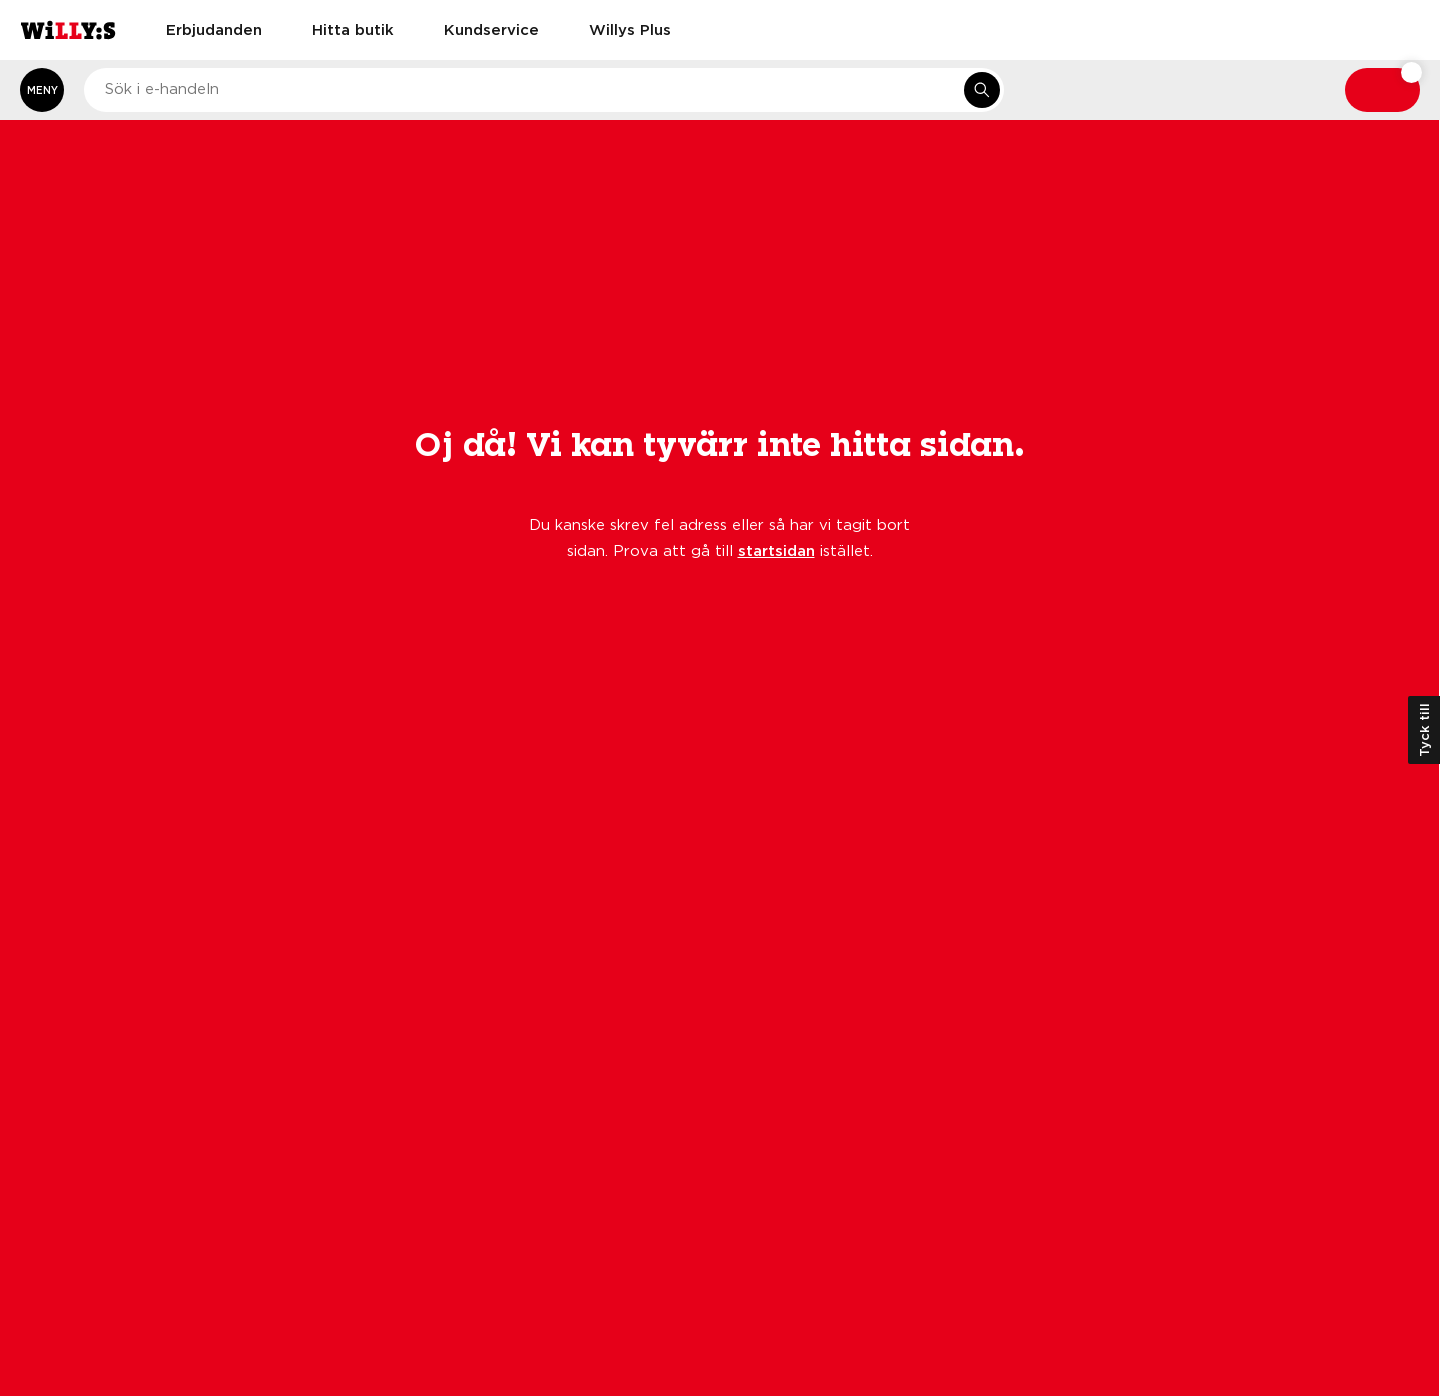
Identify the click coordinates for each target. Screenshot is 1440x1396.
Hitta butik (353, 29)
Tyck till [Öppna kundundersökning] (1424, 730)
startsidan (776, 550)
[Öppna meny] (42, 90)
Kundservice (491, 29)
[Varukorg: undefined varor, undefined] (1382, 90)
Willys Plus (630, 29)
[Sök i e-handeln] (982, 90)
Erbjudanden (214, 29)
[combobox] (544, 90)
